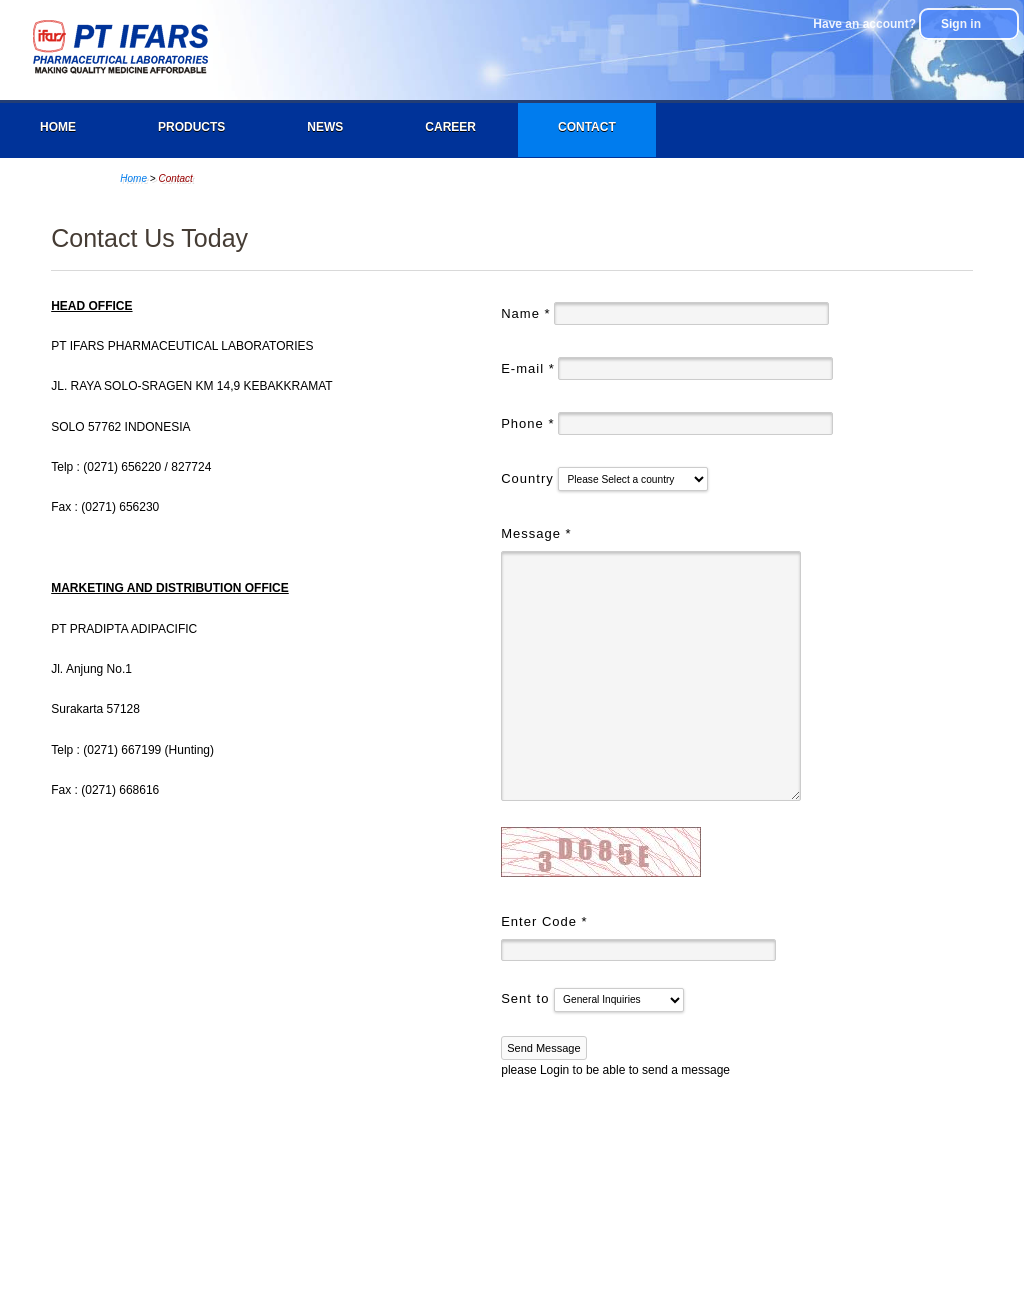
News (325, 127)
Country (529, 478)
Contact (587, 127)
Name (525, 313)
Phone (527, 423)
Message (536, 533)
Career (450, 127)
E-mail (528, 368)
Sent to (527, 998)
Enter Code (544, 921)
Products (191, 127)
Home (58, 127)
